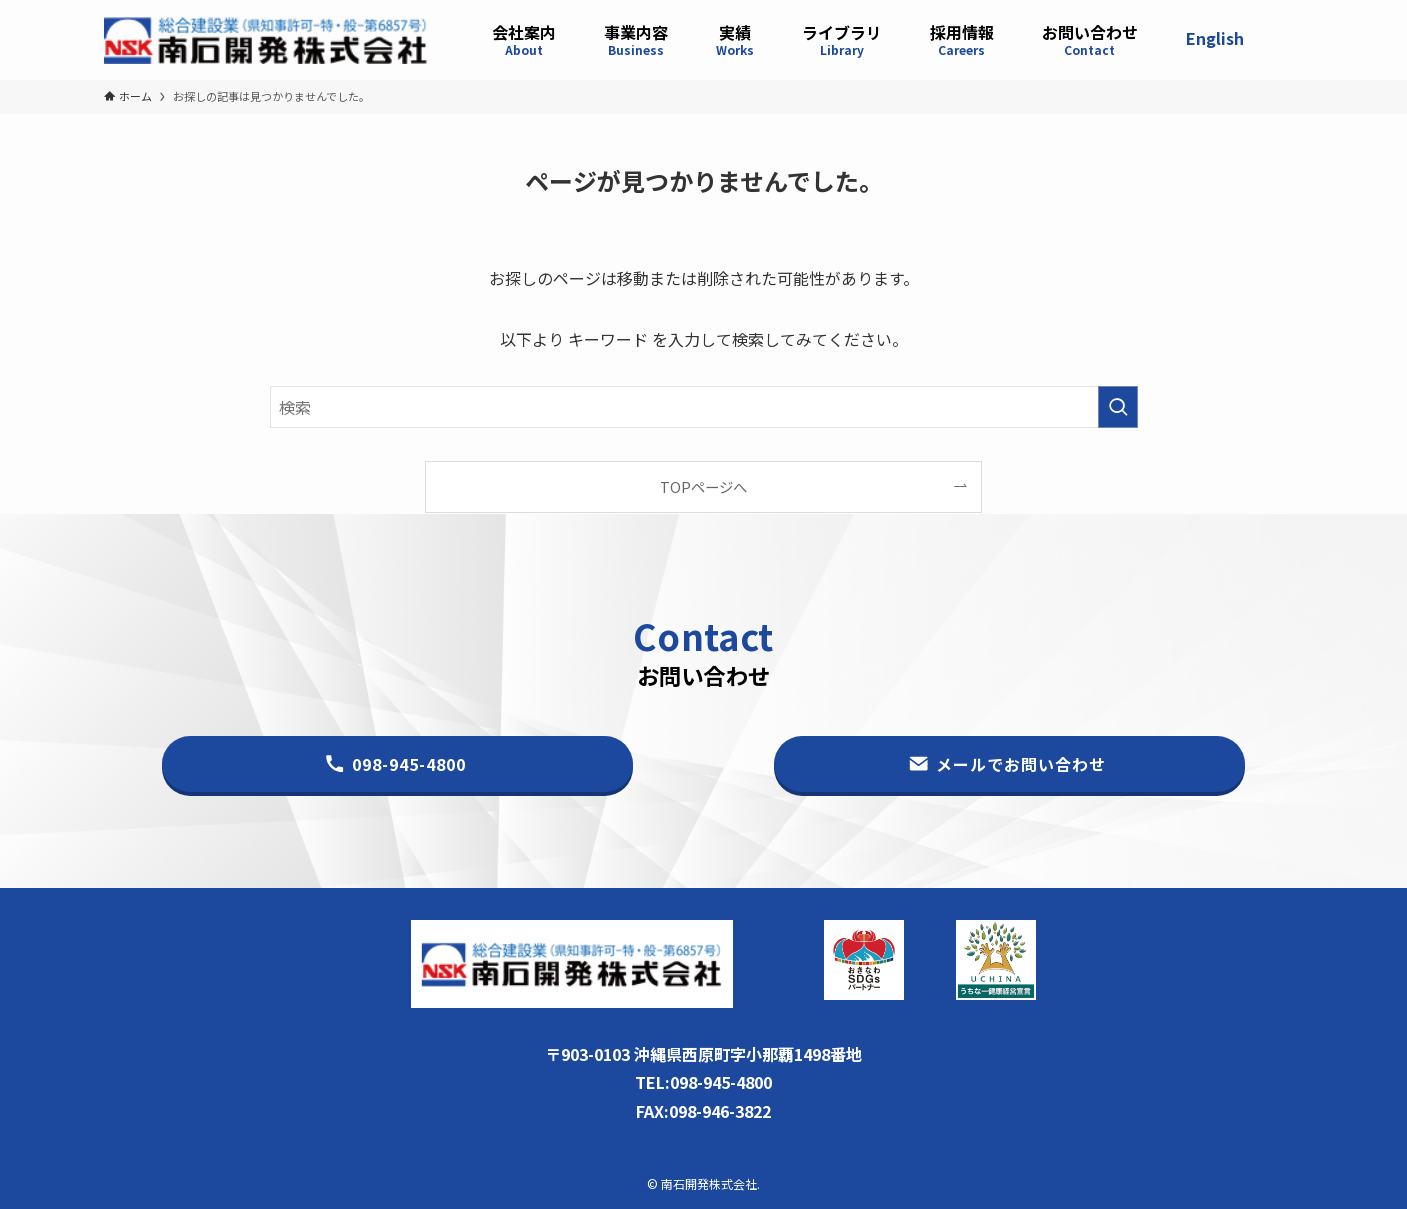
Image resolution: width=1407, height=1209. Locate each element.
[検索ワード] (704, 407)
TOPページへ (703, 486)
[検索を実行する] (1118, 407)
